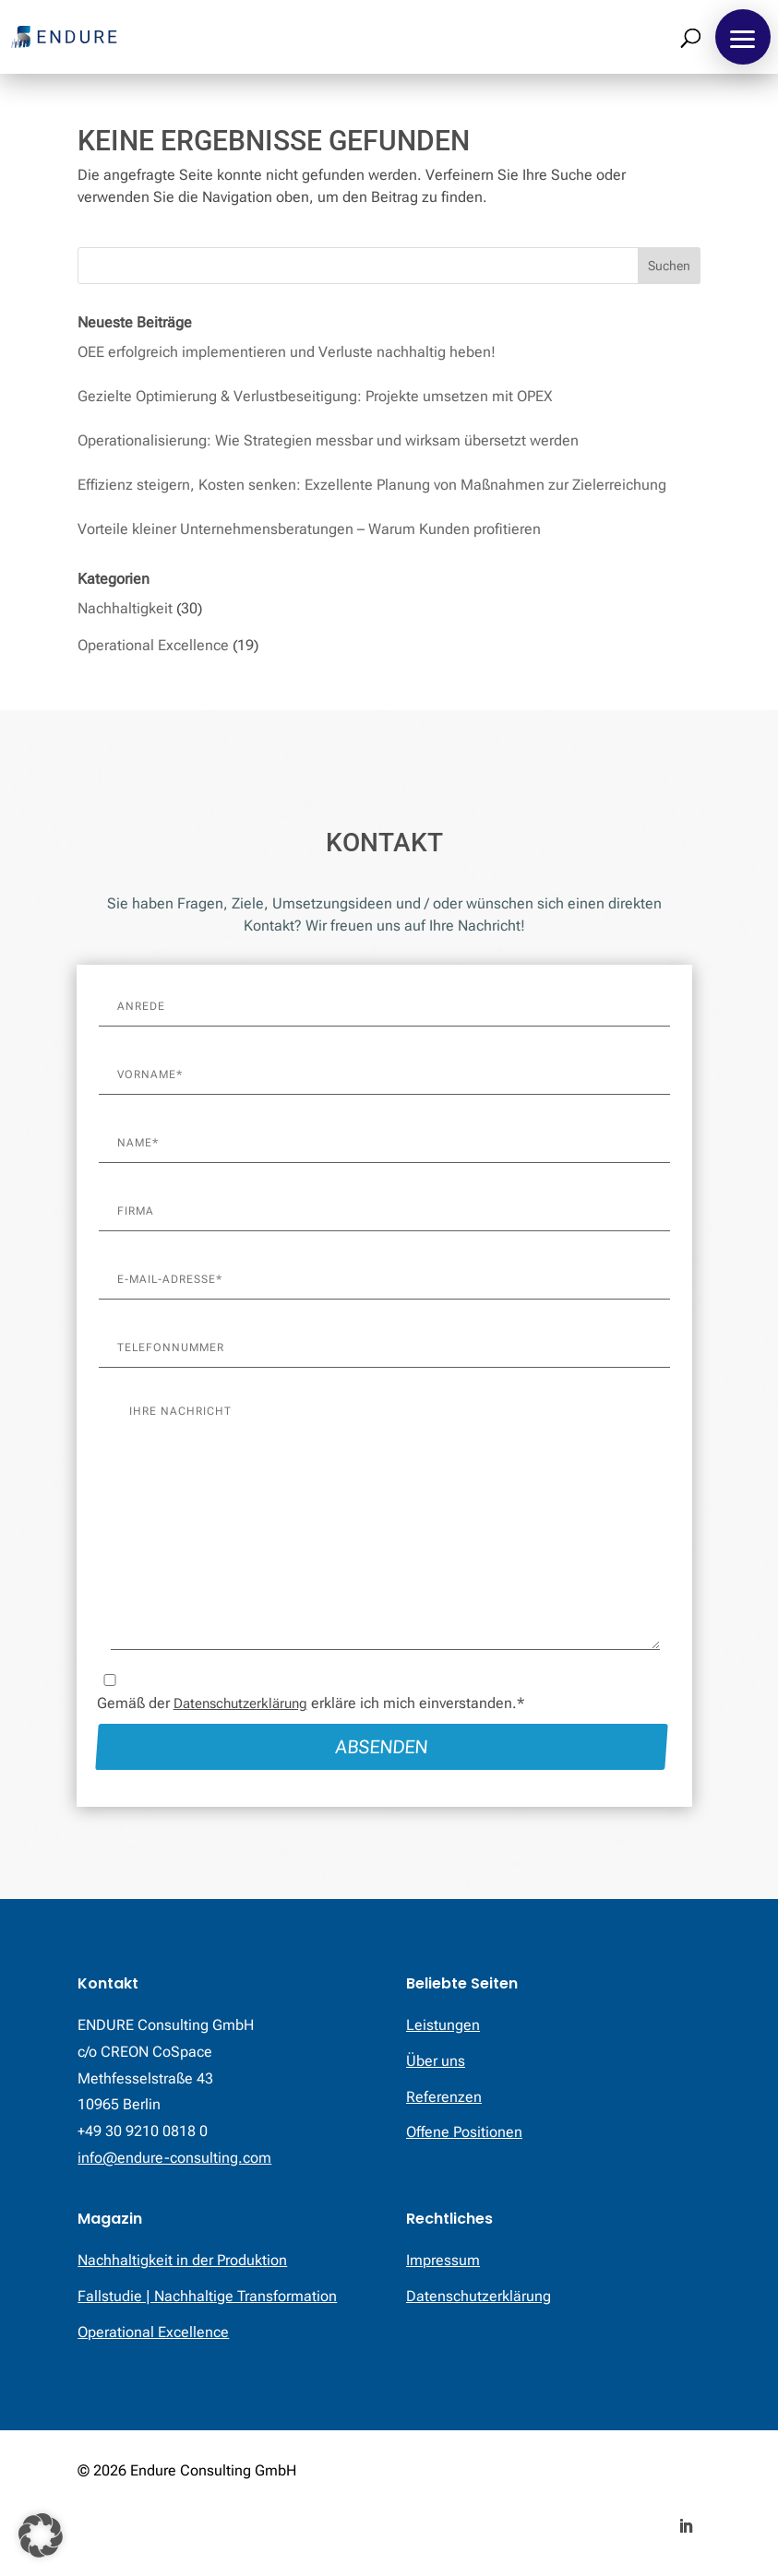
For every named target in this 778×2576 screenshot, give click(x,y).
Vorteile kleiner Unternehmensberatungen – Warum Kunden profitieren (309, 529)
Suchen (669, 265)
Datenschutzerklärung (240, 1703)
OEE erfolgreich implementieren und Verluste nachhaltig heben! (287, 352)
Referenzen (444, 2097)
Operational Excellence (153, 645)
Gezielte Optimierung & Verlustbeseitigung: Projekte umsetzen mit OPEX (315, 396)
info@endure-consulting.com (174, 2157)
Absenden (381, 1747)
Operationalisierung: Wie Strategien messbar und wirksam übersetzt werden (328, 440)
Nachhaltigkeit (125, 608)
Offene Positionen (464, 2132)
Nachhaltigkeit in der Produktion (182, 2260)
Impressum (443, 2260)
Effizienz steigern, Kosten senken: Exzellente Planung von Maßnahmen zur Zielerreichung (372, 484)
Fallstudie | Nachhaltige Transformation (207, 2296)
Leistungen (443, 2025)
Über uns (435, 2061)
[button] (743, 37)
